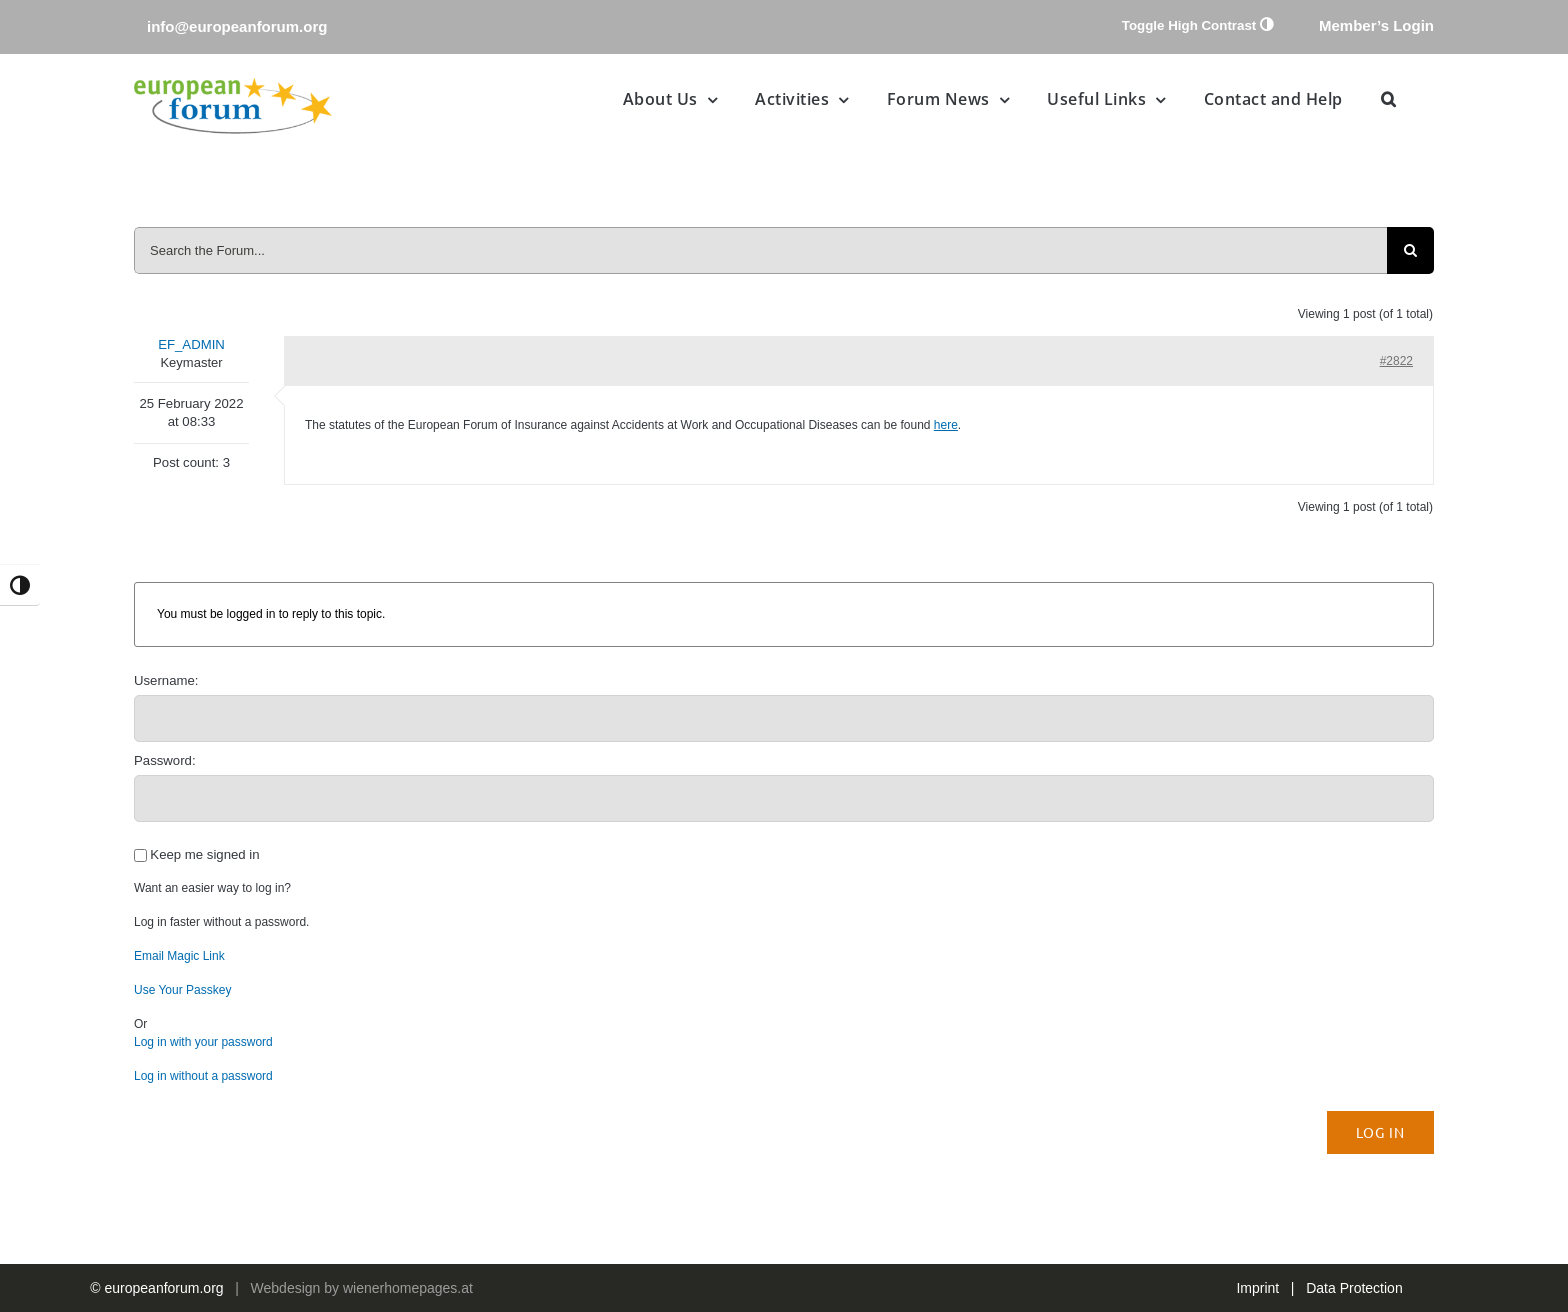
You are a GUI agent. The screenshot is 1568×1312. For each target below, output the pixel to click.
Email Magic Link (179, 956)
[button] (1389, 99)
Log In (1380, 1132)
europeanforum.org (164, 1288)
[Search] (1410, 250)
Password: (165, 760)
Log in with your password (203, 1042)
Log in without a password (203, 1076)
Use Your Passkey (182, 990)
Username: (166, 680)
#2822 (1396, 361)
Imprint (1257, 1288)
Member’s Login (1376, 25)
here (946, 425)
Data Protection (1354, 1288)
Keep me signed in (204, 854)
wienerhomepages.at (408, 1288)
